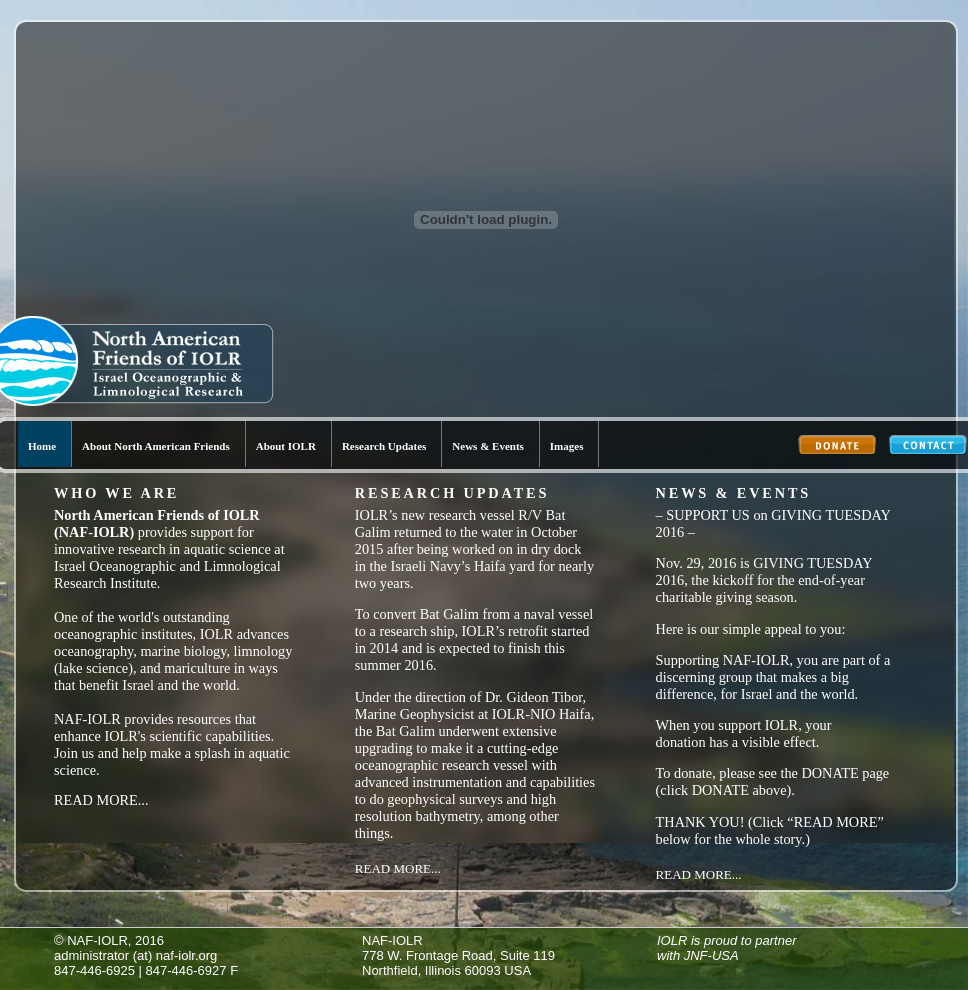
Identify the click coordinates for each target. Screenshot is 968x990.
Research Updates (384, 446)
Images (567, 446)
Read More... (101, 800)
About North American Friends (156, 446)
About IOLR (286, 446)
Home (42, 446)
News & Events (488, 446)
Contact (928, 446)
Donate (837, 446)
